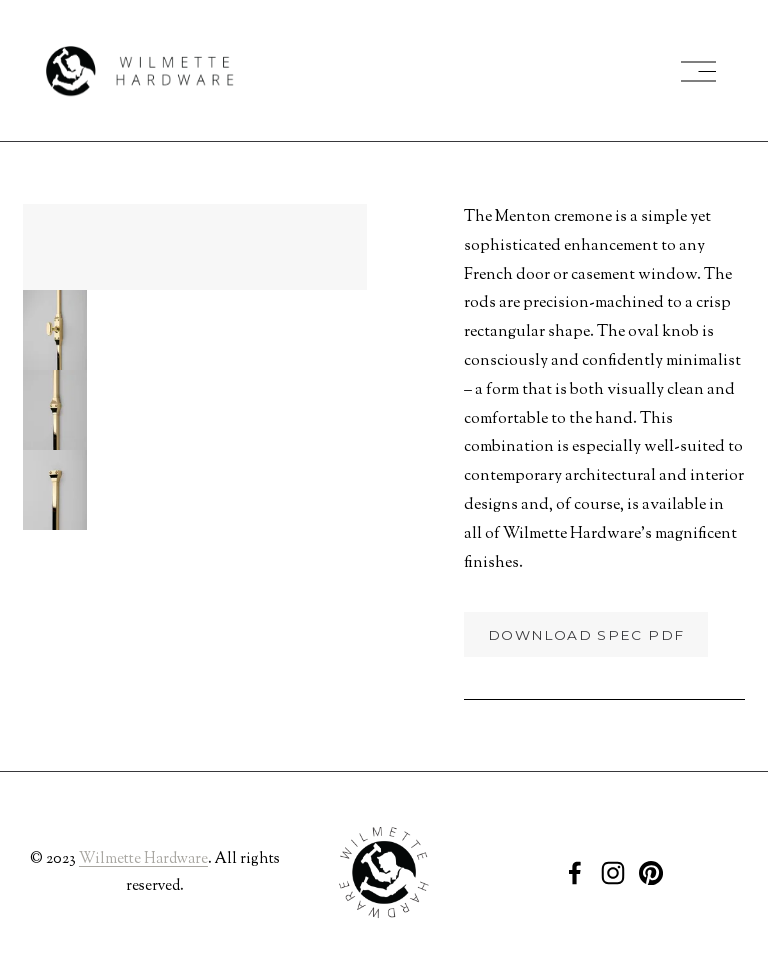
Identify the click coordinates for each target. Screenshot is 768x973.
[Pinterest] (651, 873)
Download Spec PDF (586, 635)
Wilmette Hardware (143, 859)
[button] (55, 330)
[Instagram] (613, 873)
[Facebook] (575, 873)
